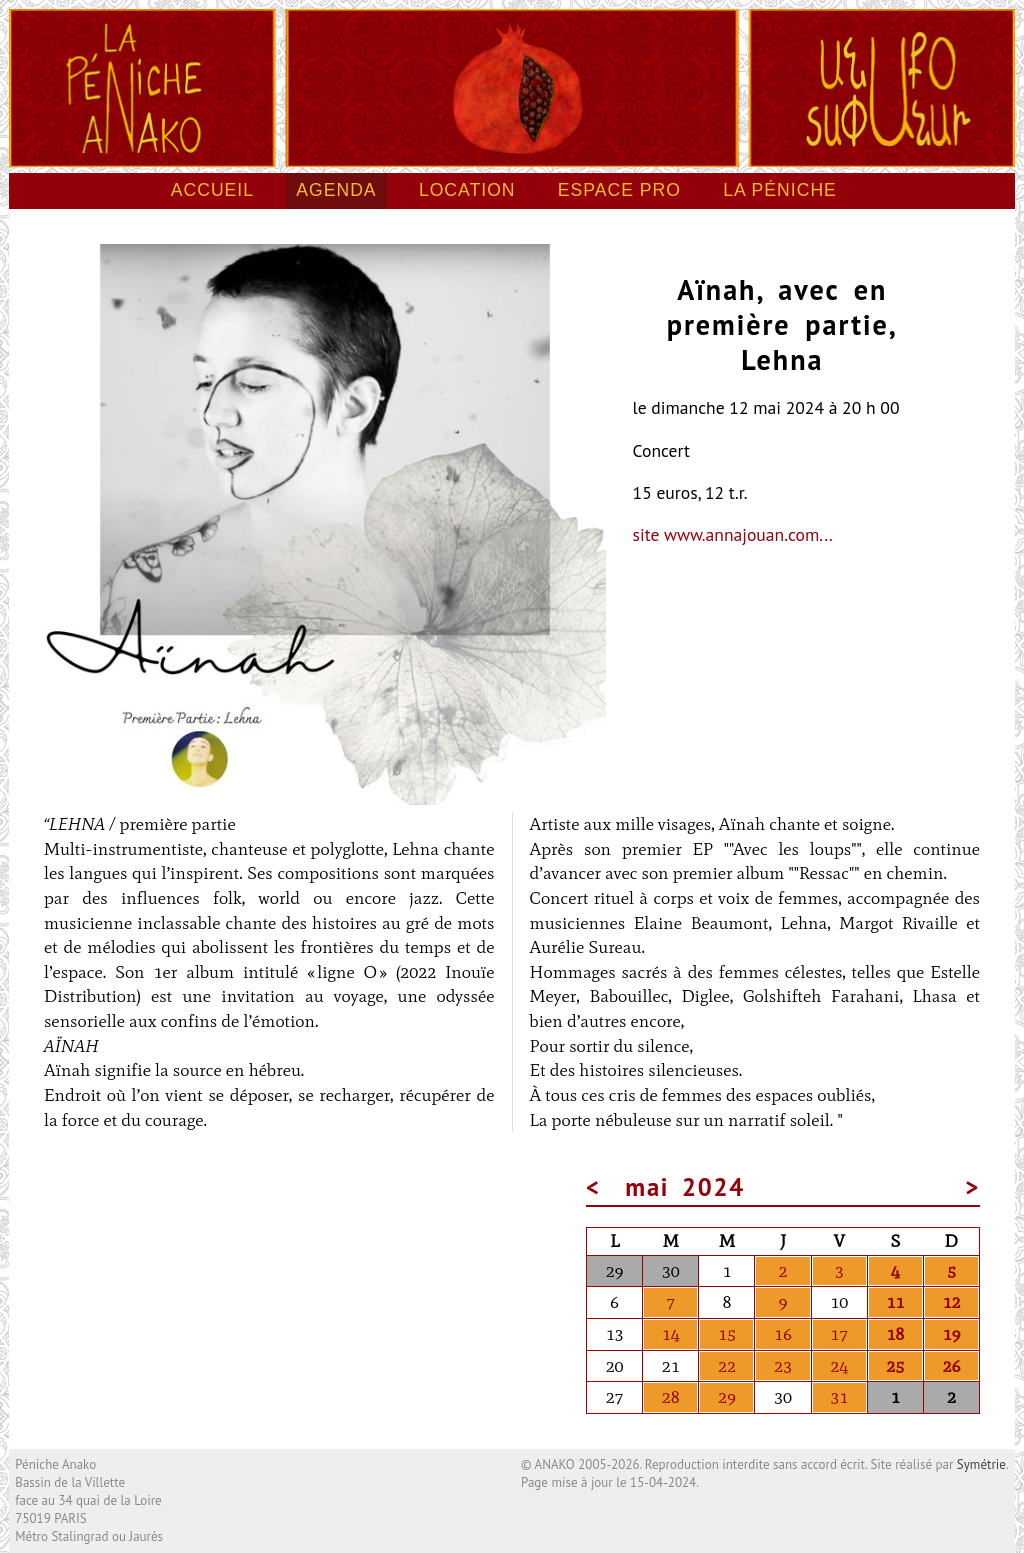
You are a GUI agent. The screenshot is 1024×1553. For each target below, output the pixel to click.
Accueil (212, 190)
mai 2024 (685, 1187)
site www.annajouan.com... (733, 534)
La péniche (780, 190)
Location (467, 190)
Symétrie (981, 1464)
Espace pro (619, 190)
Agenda (336, 190)
